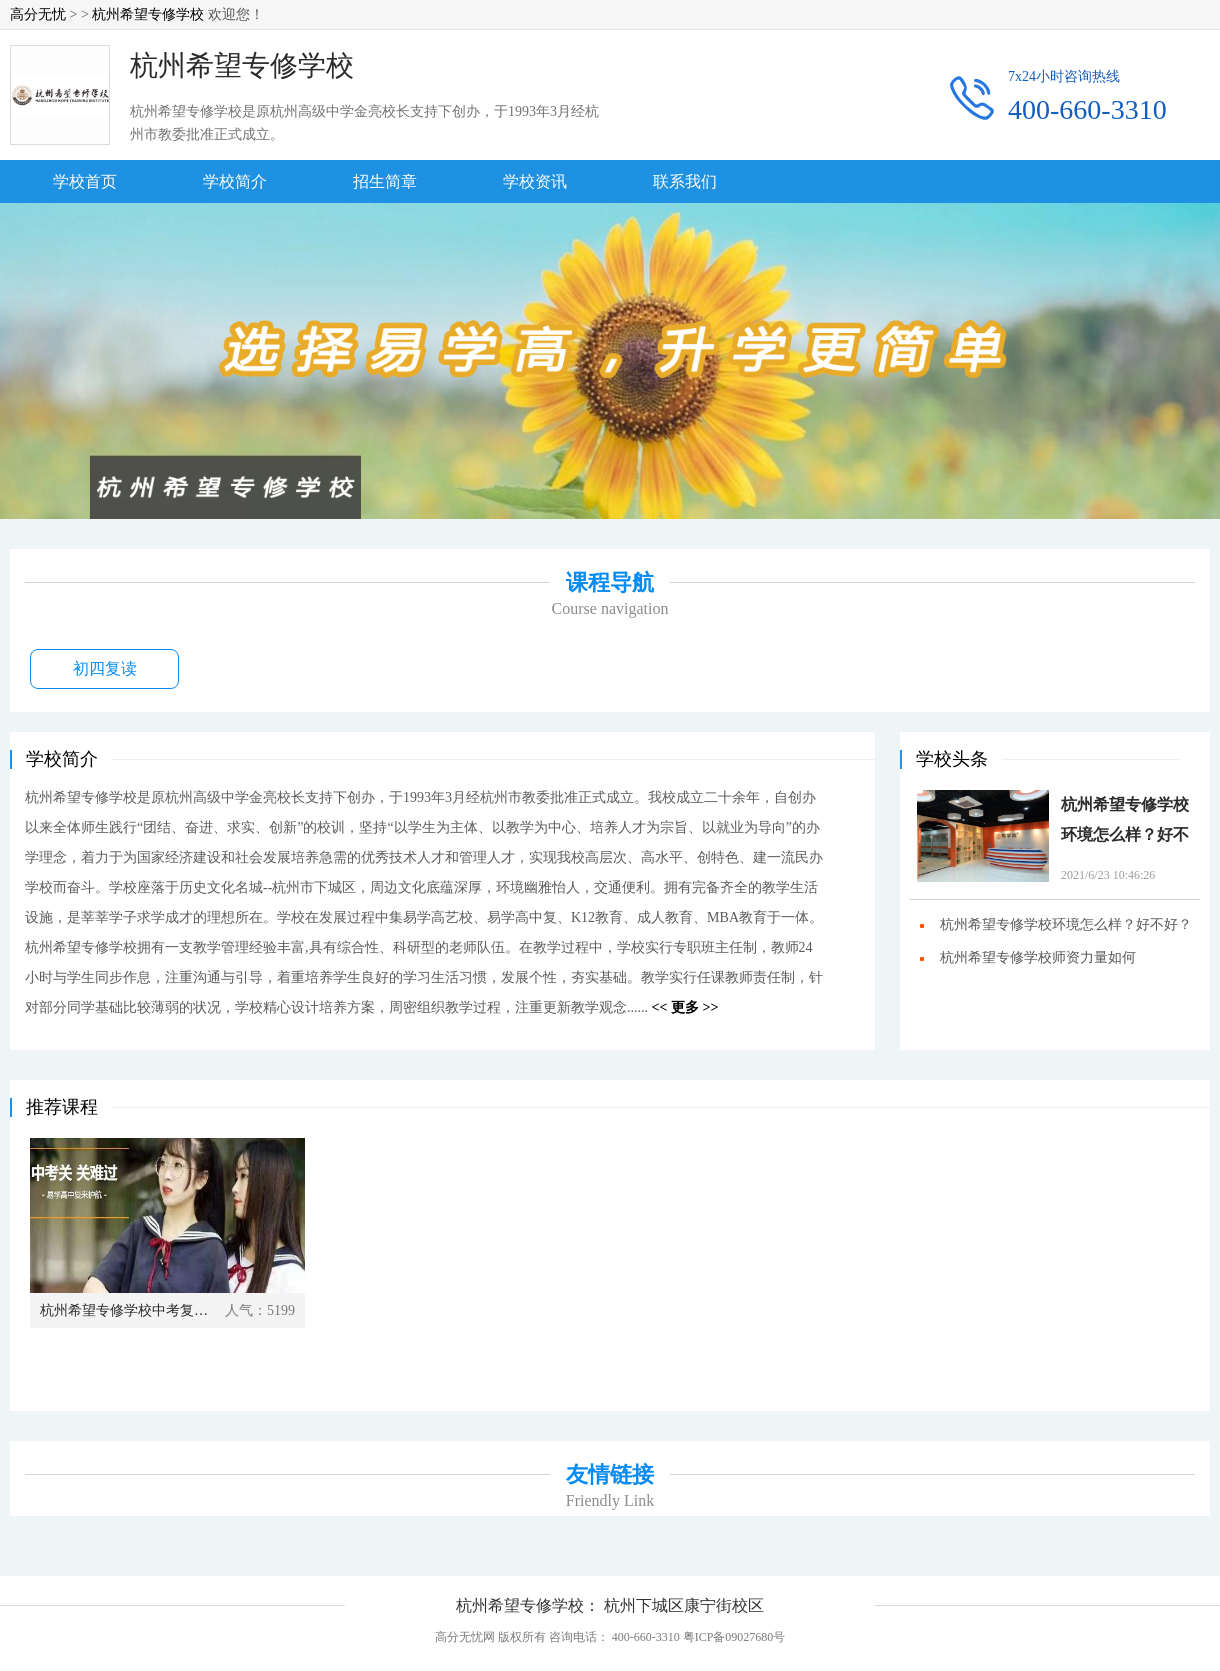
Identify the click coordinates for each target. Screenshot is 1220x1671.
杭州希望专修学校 (148, 14)
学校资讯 (535, 181)
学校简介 (235, 181)
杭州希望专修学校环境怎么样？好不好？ (1125, 823)
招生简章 (385, 181)
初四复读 (105, 668)
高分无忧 (38, 14)
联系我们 (685, 181)
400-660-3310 (1087, 110)
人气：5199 (260, 1310)
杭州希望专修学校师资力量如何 (1038, 958)
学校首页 (85, 181)
